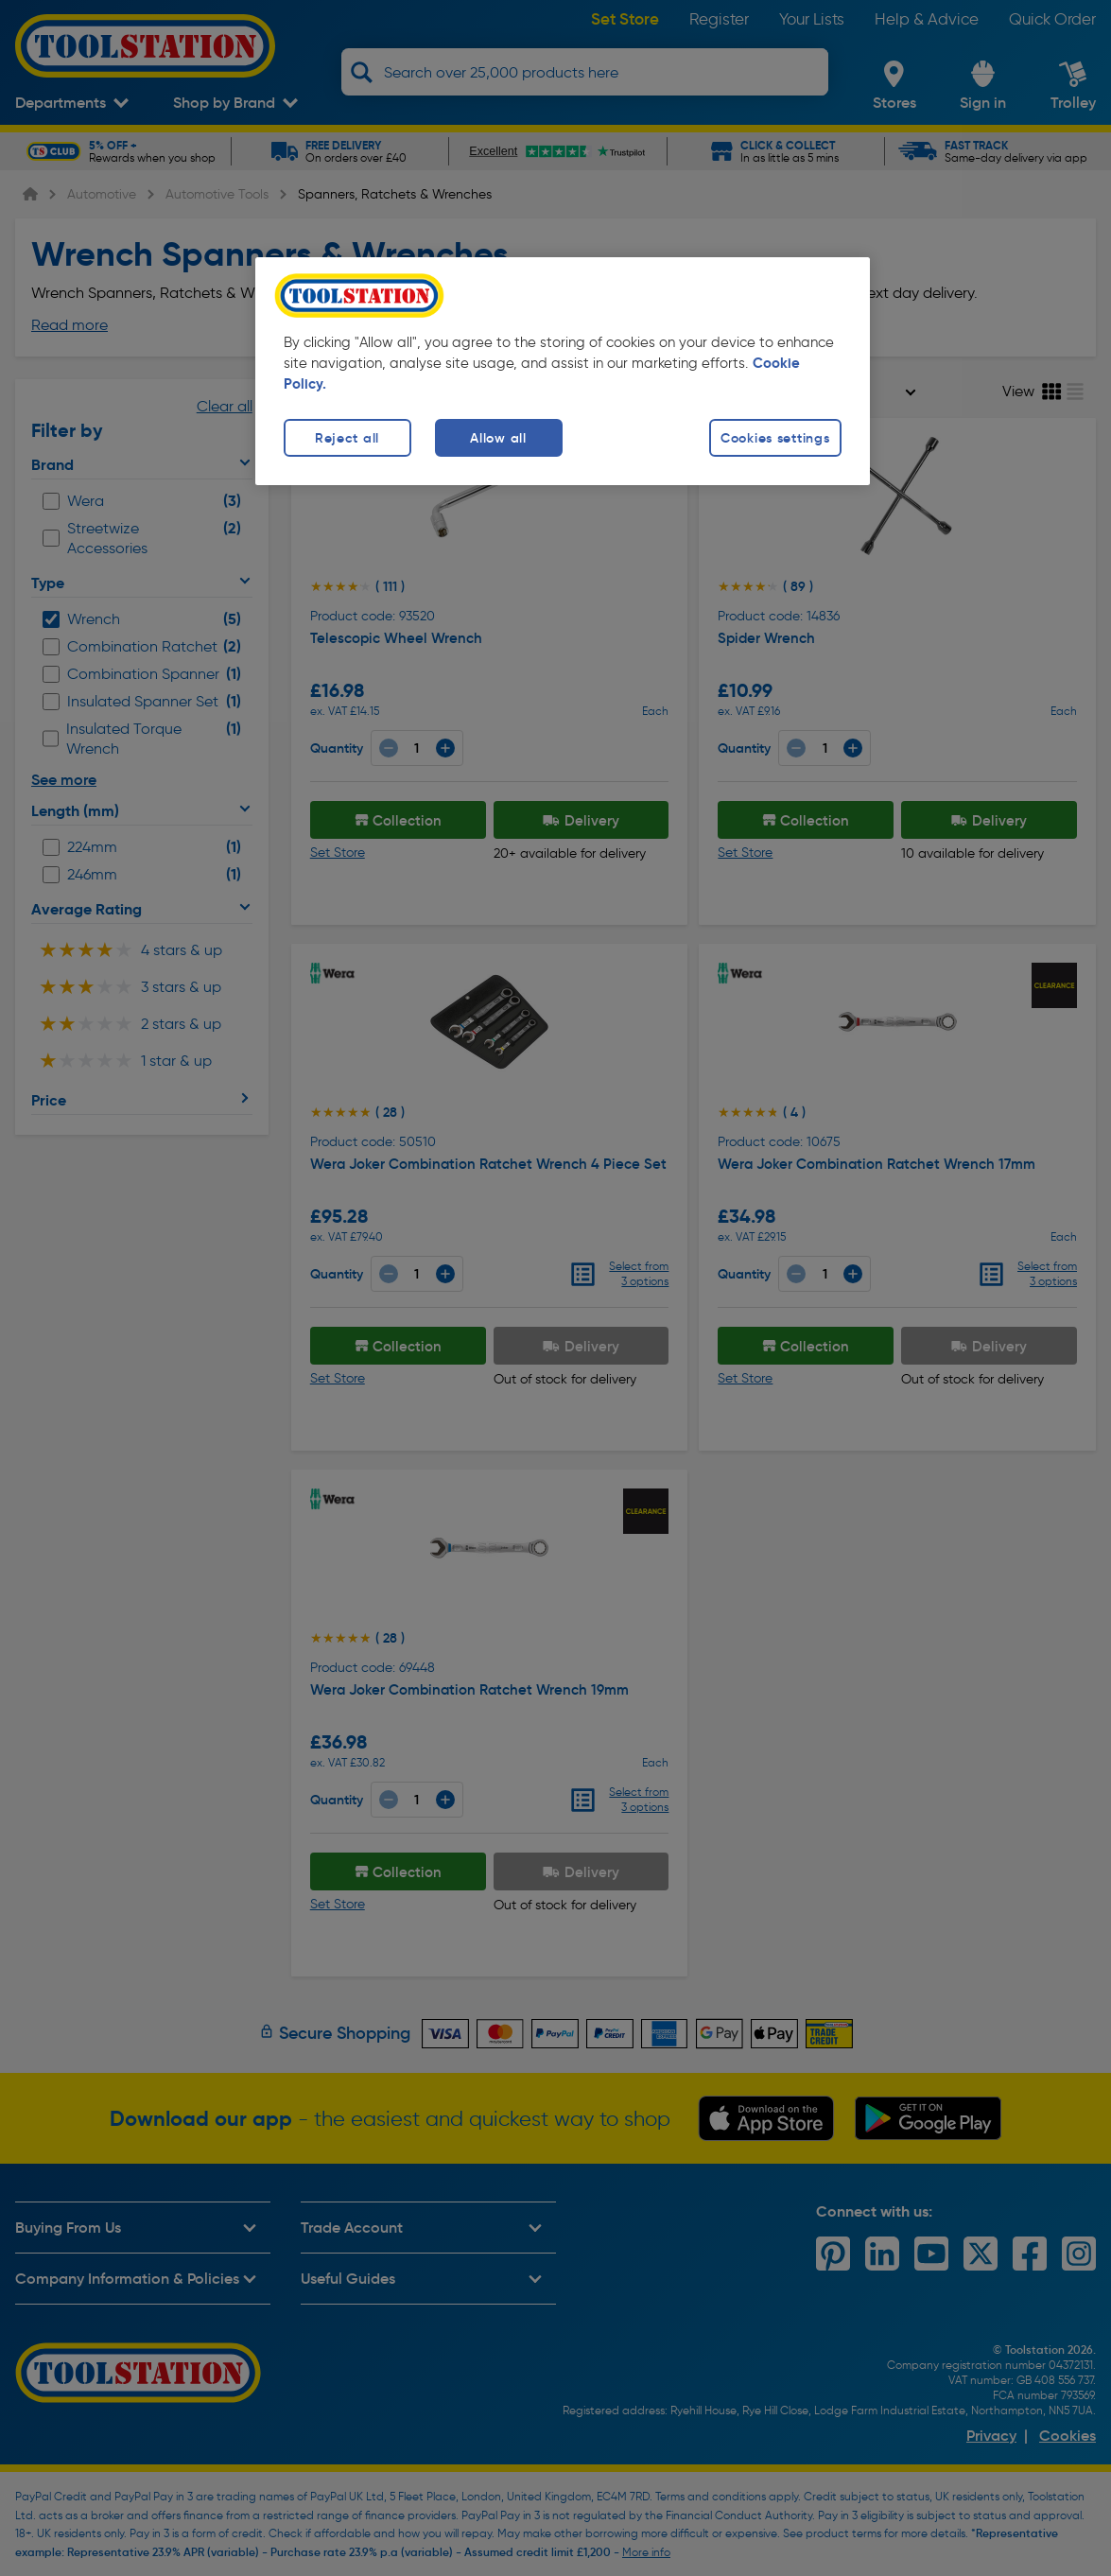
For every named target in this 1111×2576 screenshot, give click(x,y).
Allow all (498, 437)
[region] (562, 371)
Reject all (347, 437)
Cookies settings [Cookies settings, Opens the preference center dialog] (775, 437)
